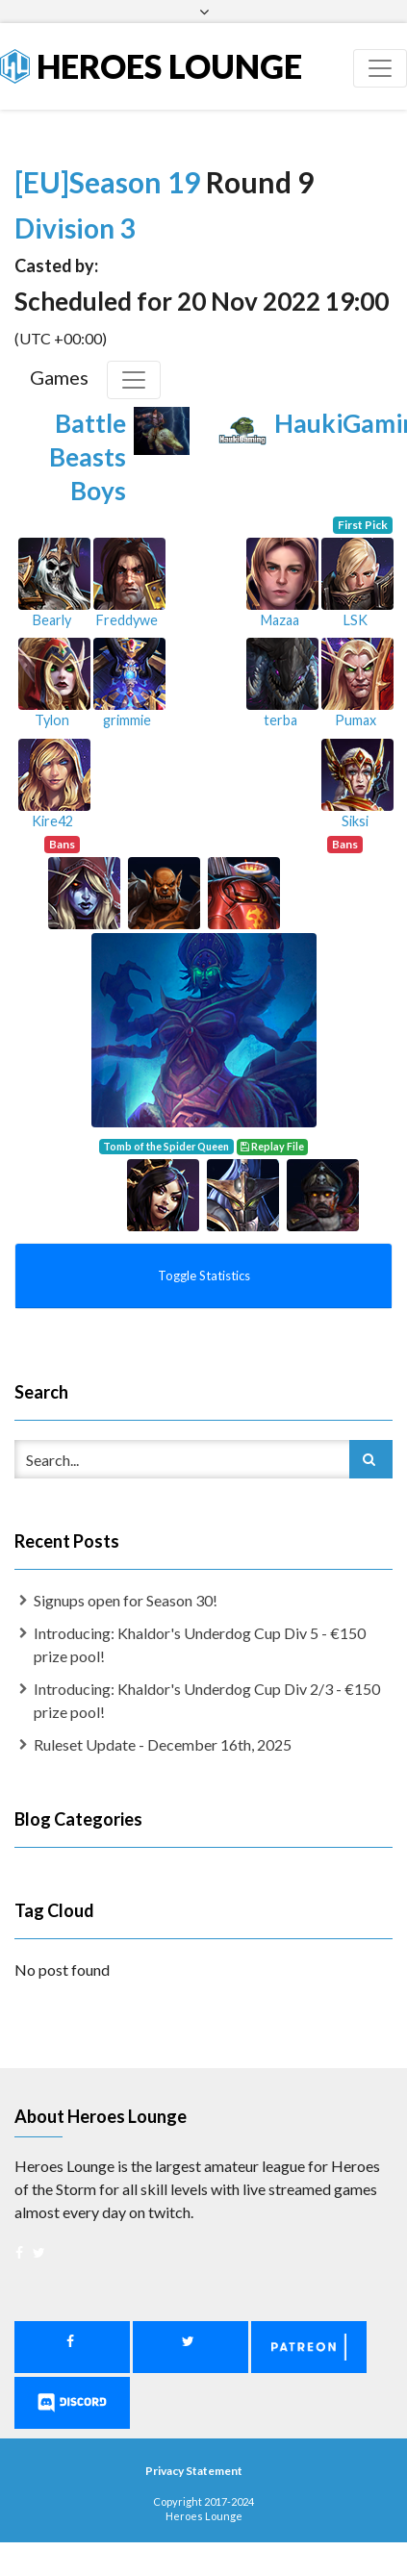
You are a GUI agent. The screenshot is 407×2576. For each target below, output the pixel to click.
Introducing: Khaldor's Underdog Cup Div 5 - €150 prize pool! (200, 1644)
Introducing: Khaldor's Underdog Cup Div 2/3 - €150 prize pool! (207, 1700)
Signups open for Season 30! (125, 1600)
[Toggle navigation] (380, 68)
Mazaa (280, 620)
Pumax (355, 720)
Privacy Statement (193, 2470)
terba (280, 720)
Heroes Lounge (151, 66)
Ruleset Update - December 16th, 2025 (163, 1744)
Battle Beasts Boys (87, 457)
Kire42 (52, 821)
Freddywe (127, 620)
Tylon (52, 720)
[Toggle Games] (134, 380)
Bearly (52, 620)
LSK (355, 620)
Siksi (355, 821)
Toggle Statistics (204, 1275)
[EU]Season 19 (110, 181)
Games (59, 377)
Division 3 (74, 228)
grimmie (127, 720)
